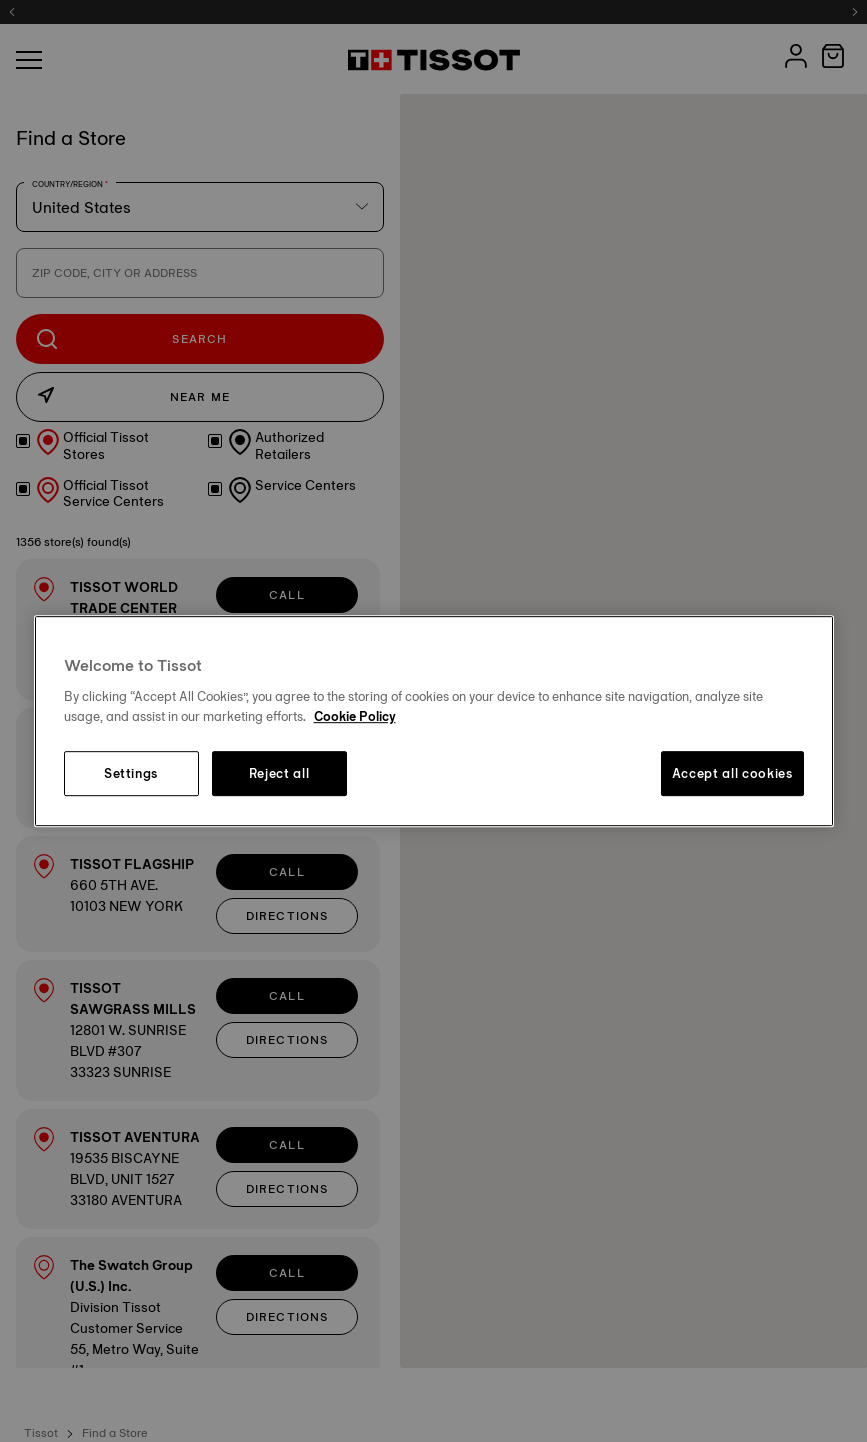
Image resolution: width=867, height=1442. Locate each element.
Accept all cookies (732, 774)
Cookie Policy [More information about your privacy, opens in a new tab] (355, 716)
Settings (131, 774)
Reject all (279, 774)
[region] (434, 721)
